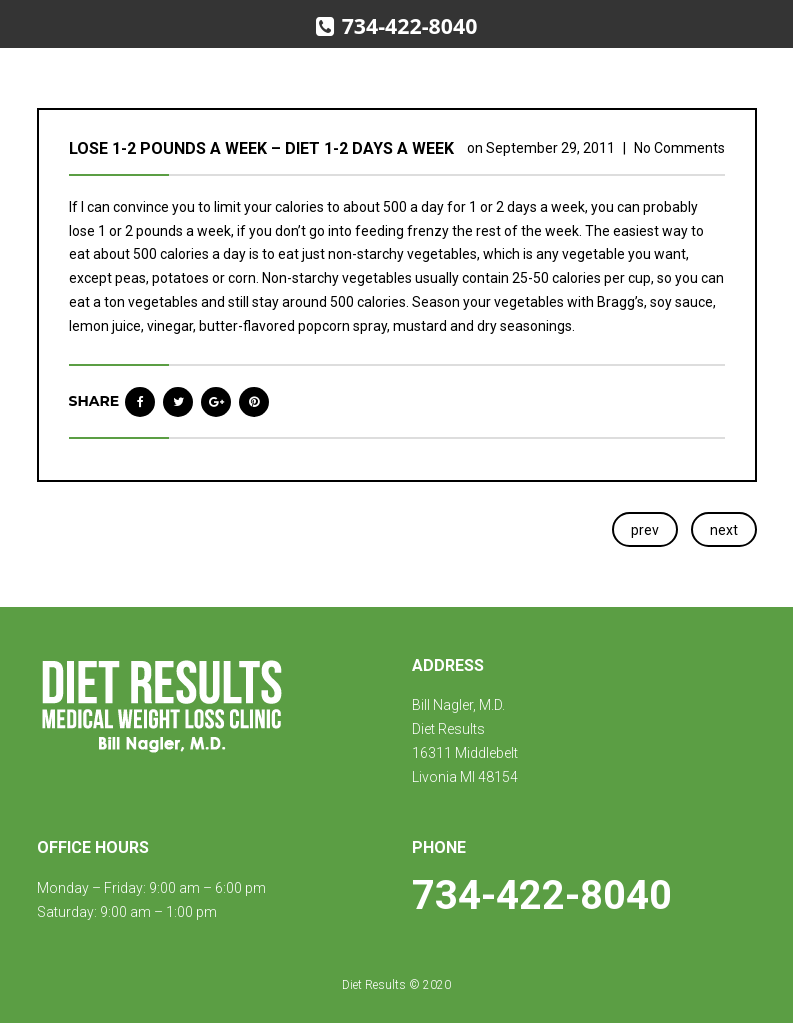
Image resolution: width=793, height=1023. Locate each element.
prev (645, 530)
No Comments (679, 148)
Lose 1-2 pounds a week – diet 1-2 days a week (261, 148)
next (724, 530)
